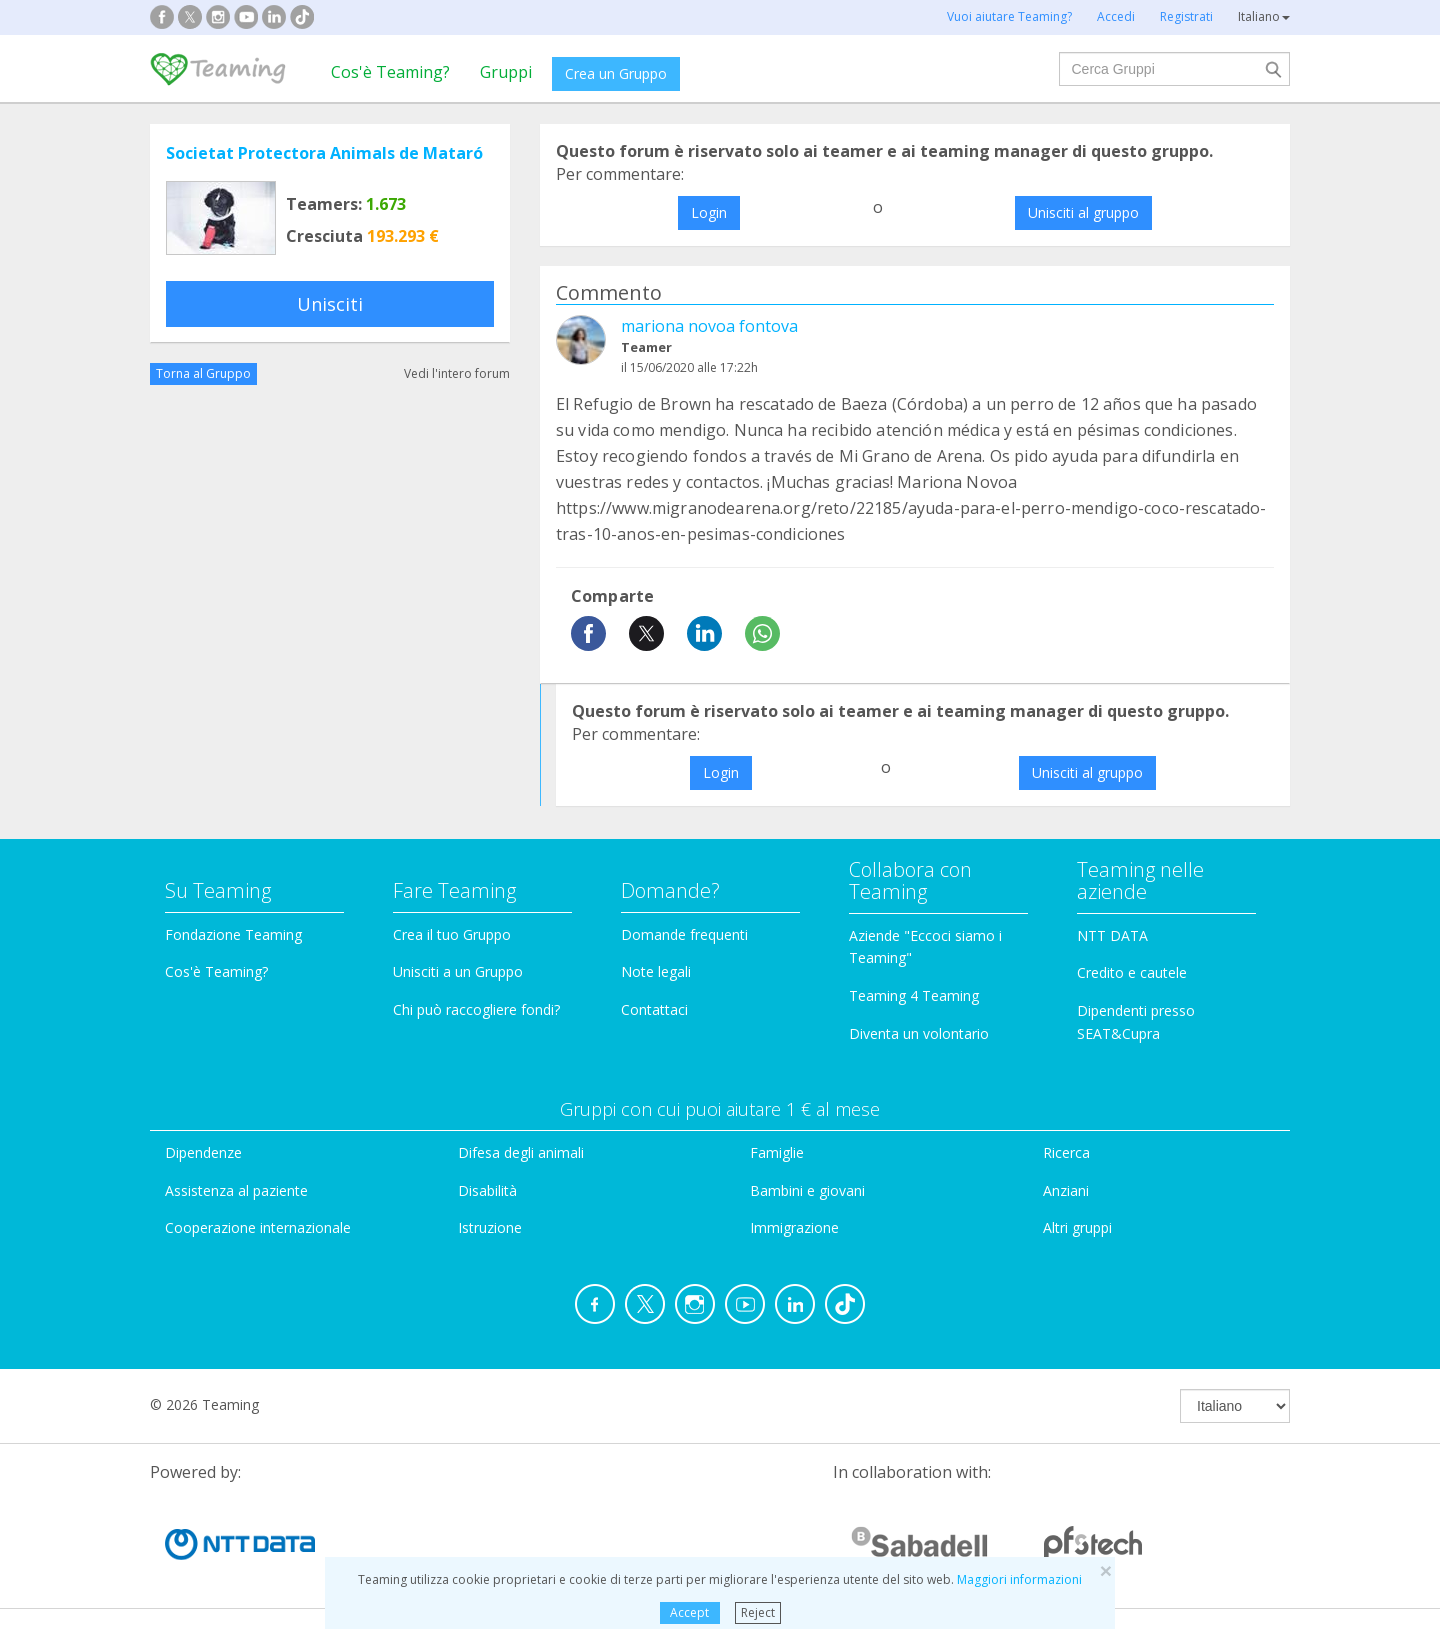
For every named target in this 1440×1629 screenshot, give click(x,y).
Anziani (1066, 1190)
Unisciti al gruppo (1083, 212)
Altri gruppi (1077, 1227)
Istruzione (490, 1227)
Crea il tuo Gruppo (452, 934)
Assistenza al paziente (236, 1190)
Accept (689, 1612)
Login (709, 212)
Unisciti (330, 304)
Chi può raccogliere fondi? (476, 1009)
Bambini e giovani (807, 1190)
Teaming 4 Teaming (914, 995)
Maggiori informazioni (1019, 1579)
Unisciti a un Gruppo (458, 971)
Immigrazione (794, 1227)
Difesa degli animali (521, 1152)
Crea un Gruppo (616, 73)
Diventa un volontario (919, 1033)
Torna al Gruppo (203, 373)
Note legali (656, 971)
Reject (758, 1612)
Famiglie (777, 1152)
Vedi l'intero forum (457, 373)
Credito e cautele (1132, 972)
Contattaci (654, 1009)
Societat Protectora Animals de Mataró (324, 153)
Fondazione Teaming (233, 934)
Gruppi (506, 72)
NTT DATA (1112, 935)
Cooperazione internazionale (258, 1227)
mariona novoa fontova (709, 326)
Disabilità (487, 1190)
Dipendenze (203, 1152)
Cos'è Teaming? (390, 72)
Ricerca (1066, 1152)
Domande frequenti (684, 934)
